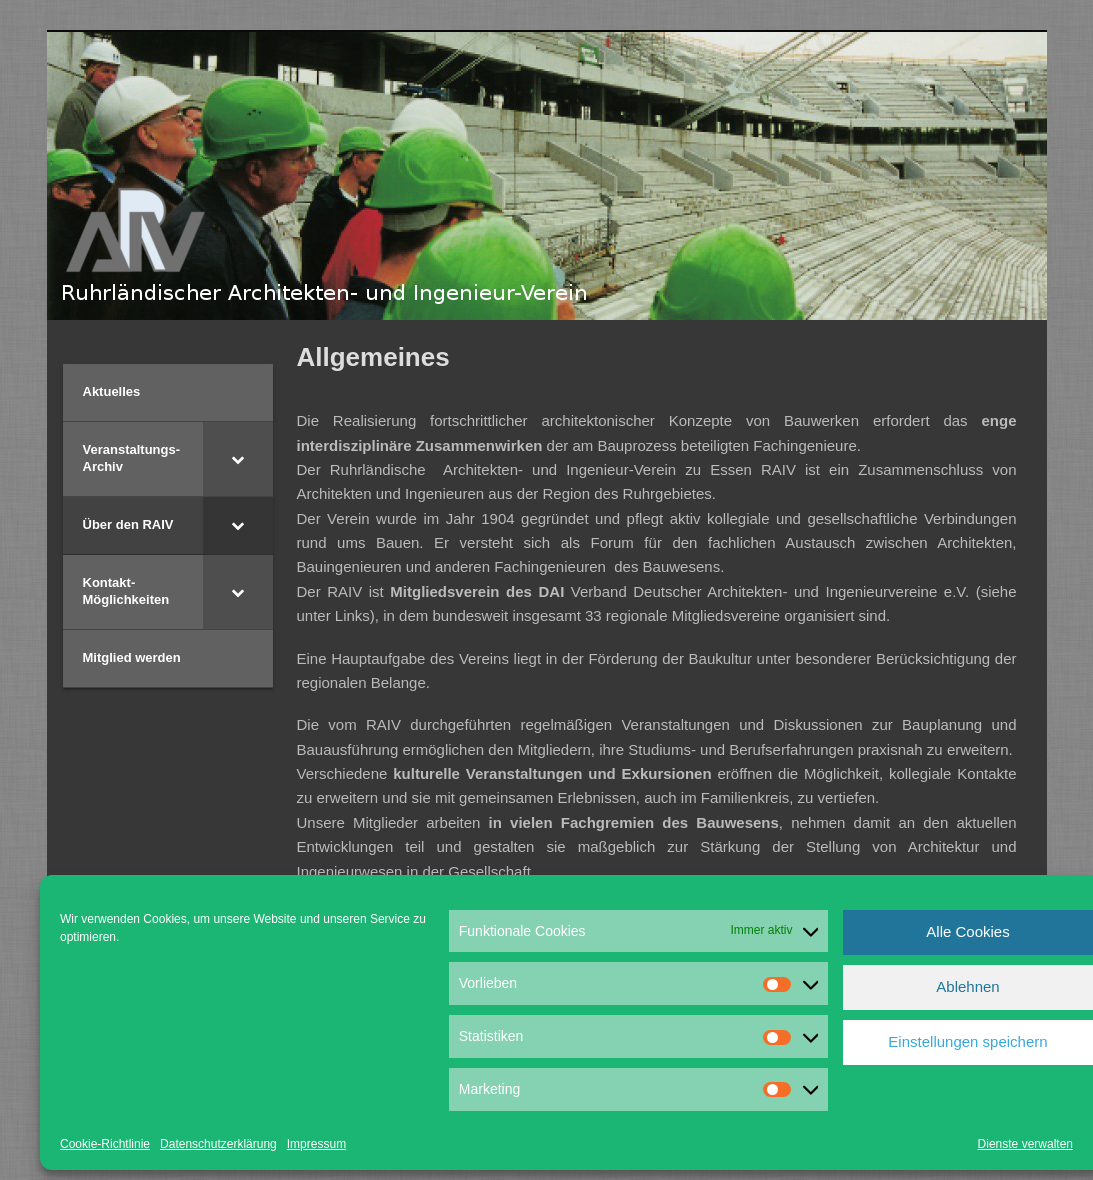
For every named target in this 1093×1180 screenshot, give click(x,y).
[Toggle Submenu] (238, 459)
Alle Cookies (967, 931)
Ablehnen (967, 986)
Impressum (316, 1144)
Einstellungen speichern (967, 1041)
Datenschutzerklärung (218, 1144)
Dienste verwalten (1025, 1144)
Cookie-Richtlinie (105, 1144)
